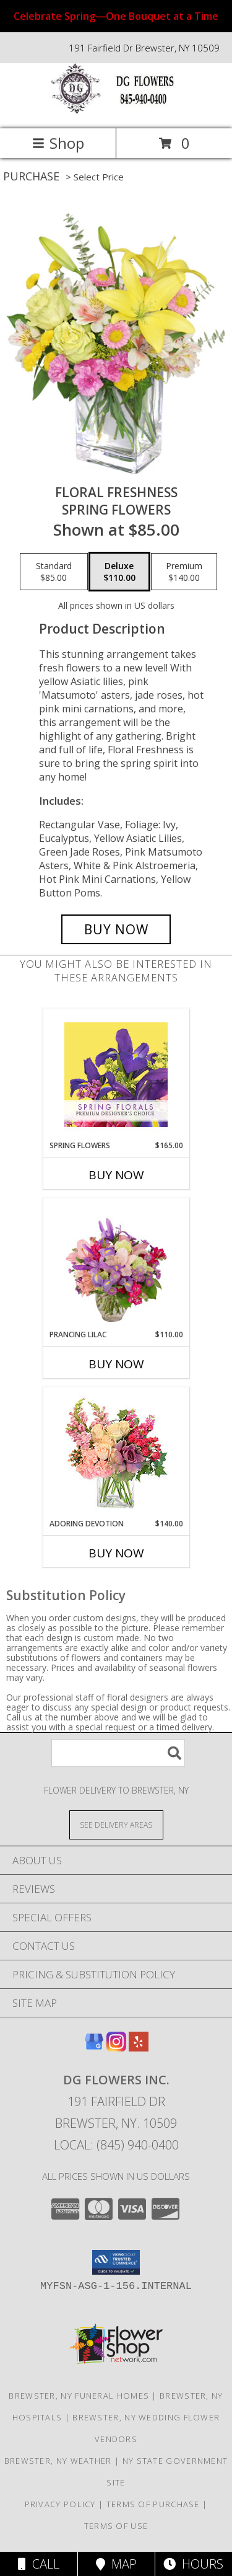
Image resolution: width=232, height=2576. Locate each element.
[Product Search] (118, 1753)
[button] (116, 2262)
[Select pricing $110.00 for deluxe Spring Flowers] (119, 572)
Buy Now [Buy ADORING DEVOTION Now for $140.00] (116, 1553)
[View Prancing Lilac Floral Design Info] (116, 1264)
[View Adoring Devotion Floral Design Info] (116, 1453)
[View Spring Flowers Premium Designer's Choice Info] (116, 1075)
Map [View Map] (116, 2564)
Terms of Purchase (153, 2504)
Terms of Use (116, 2525)
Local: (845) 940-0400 (116, 2144)
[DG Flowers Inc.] (116, 111)
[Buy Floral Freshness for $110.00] (116, 929)
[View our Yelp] (138, 2047)
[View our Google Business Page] (94, 2047)
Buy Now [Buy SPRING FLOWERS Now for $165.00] (116, 1175)
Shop (58, 143)
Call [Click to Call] (38, 2564)
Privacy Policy (60, 2504)
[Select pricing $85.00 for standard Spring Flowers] (53, 572)
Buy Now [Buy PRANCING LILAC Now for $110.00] (116, 1364)
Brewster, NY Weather (58, 2460)
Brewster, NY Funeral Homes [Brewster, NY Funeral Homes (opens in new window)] (79, 2395)
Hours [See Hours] (193, 2564)
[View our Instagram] (116, 2047)
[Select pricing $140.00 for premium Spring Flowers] (184, 572)
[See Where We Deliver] (116, 1824)
